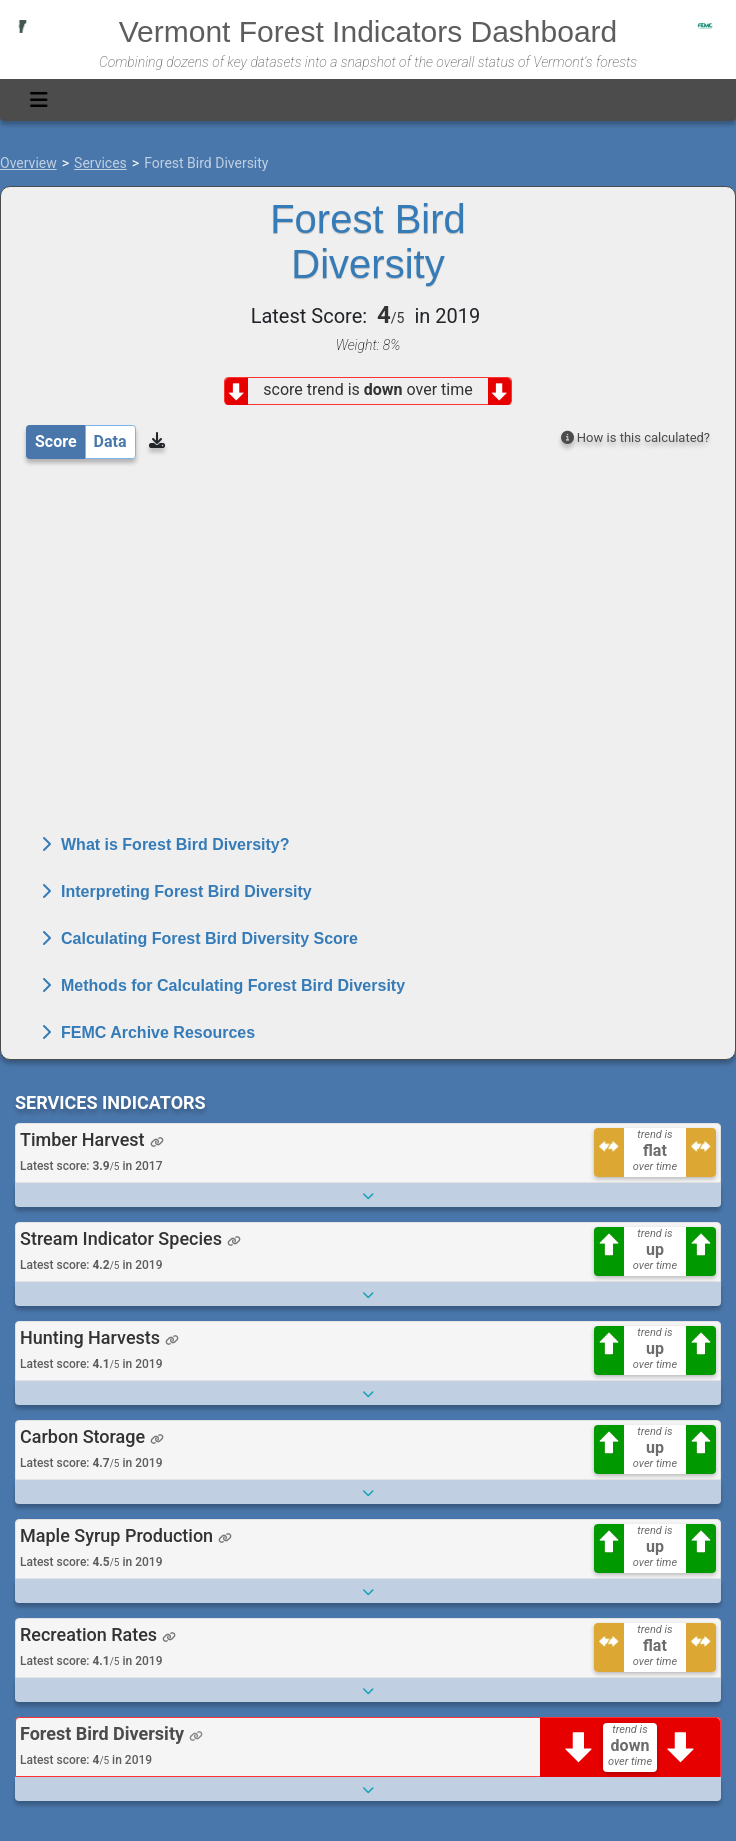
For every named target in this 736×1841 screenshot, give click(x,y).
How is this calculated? (635, 437)
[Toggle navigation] (39, 100)
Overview (28, 163)
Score (56, 441)
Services (100, 163)
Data (110, 441)
